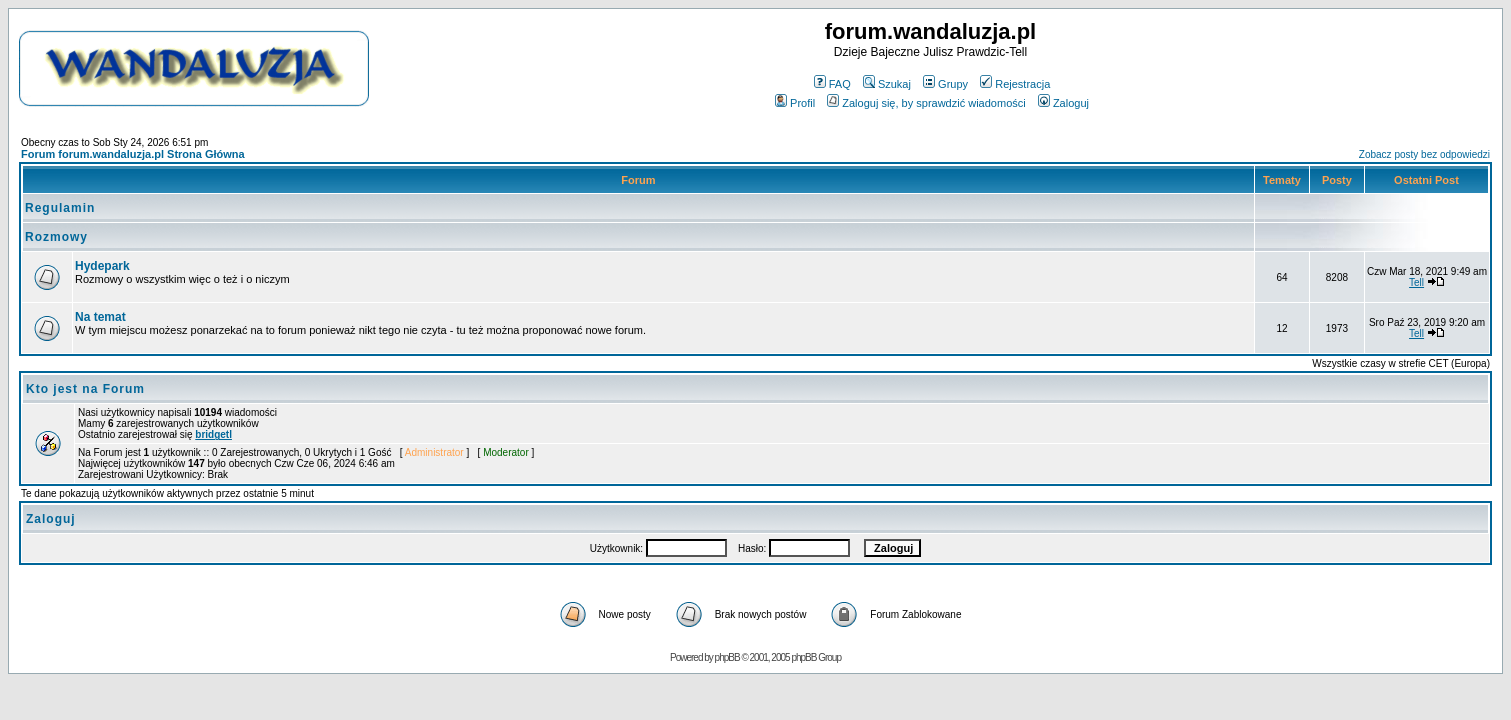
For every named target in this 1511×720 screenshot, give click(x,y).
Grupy (945, 84)
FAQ (832, 84)
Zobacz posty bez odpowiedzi (1424, 154)
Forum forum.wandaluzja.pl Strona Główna (133, 154)
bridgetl (213, 434)
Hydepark (102, 266)
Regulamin (60, 208)
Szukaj (887, 84)
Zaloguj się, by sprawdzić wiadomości (926, 103)
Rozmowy (56, 237)
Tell (1416, 282)
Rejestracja (1015, 84)
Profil (795, 103)
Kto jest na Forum (85, 389)
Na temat (100, 317)
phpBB (727, 657)
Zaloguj (1063, 103)
